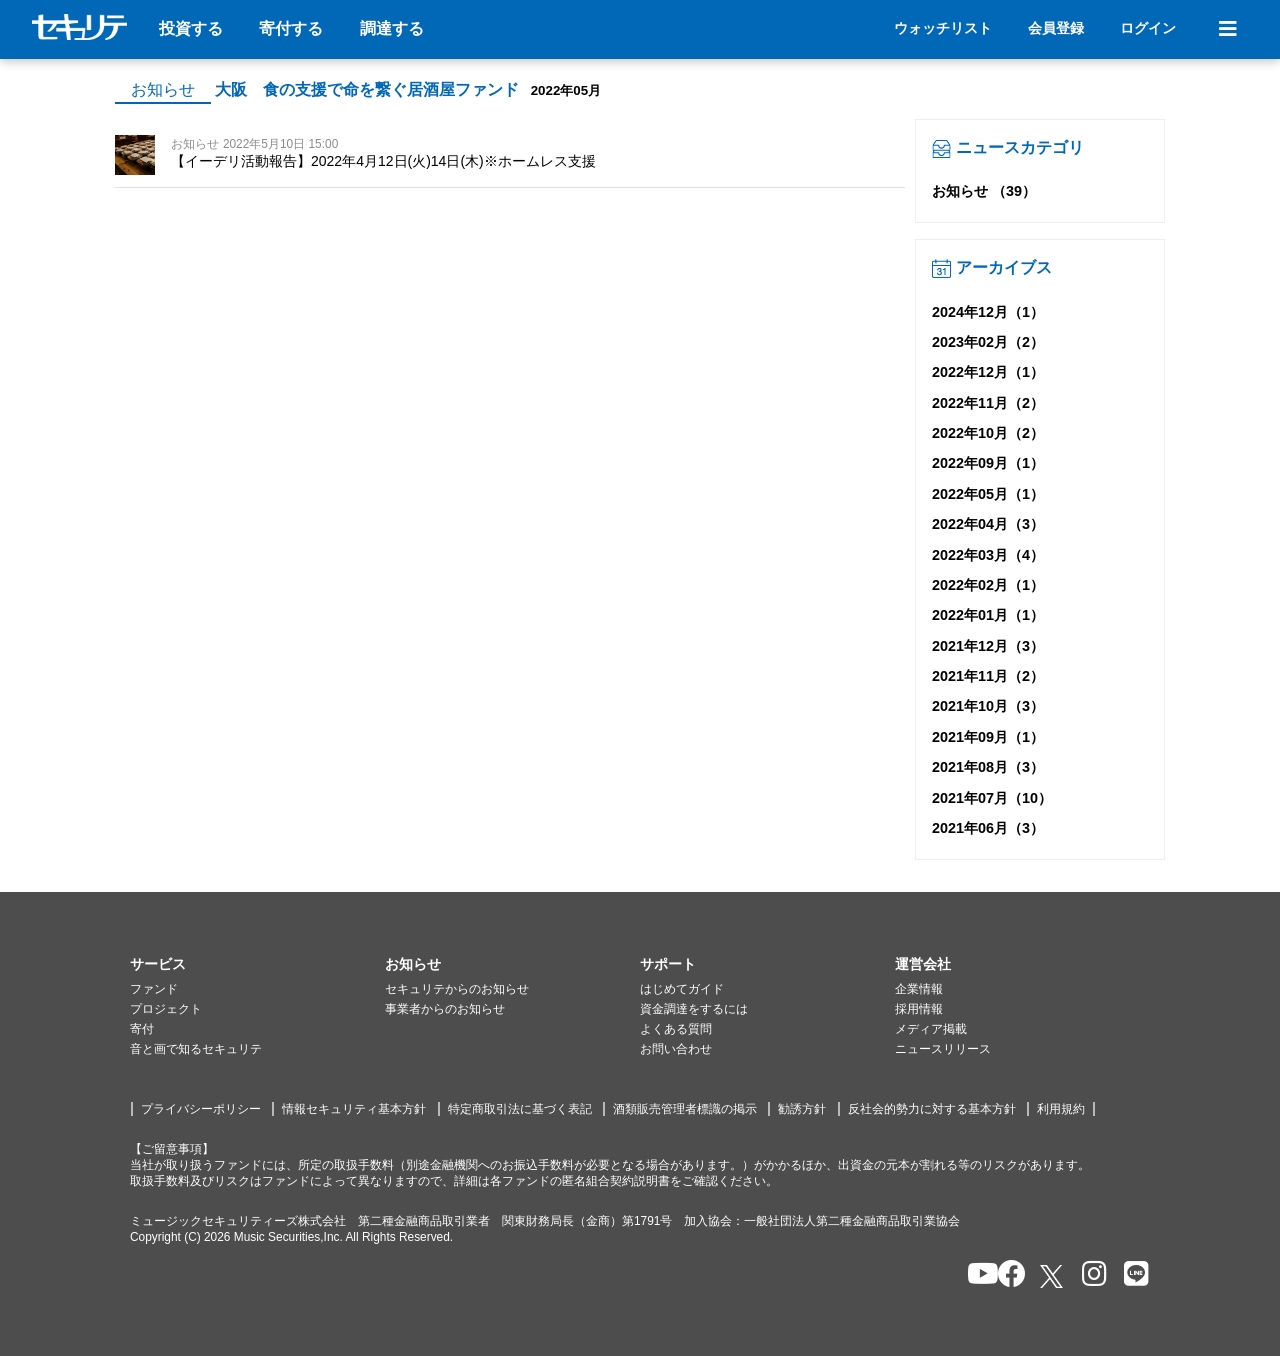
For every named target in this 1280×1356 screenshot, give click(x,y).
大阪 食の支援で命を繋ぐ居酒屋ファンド (367, 89)
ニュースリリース (943, 1049)
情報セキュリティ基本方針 (354, 1109)
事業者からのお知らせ (445, 1009)
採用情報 (919, 1009)
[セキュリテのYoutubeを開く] (974, 1275)
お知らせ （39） (984, 191)
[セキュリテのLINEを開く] (1131, 1275)
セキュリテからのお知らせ (457, 989)
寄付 (142, 1029)
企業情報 (919, 989)
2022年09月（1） (988, 463)
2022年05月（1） (988, 494)
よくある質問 (676, 1029)
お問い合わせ (676, 1049)
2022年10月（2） (988, 433)
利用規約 (1061, 1109)
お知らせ (163, 89)
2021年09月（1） (988, 737)
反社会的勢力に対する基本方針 (932, 1109)
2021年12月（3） (988, 646)
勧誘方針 (802, 1109)
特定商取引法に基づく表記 (520, 1109)
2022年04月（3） (988, 524)
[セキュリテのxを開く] (1053, 1276)
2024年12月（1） (988, 312)
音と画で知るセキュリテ (196, 1049)
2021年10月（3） (988, 706)
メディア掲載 (931, 1029)
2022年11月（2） (988, 403)
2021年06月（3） (988, 828)
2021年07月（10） (992, 798)
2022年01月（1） (988, 615)
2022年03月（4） (988, 555)
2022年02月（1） (988, 585)
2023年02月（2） (988, 342)
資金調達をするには (694, 1009)
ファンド (154, 989)
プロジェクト (166, 1009)
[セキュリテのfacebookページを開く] (1005, 1275)
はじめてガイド (682, 989)
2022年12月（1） (988, 372)
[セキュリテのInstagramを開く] (1089, 1275)
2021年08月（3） (988, 767)
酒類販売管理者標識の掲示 (685, 1109)
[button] (257, 965)
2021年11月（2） (988, 676)
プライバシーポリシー (201, 1109)
